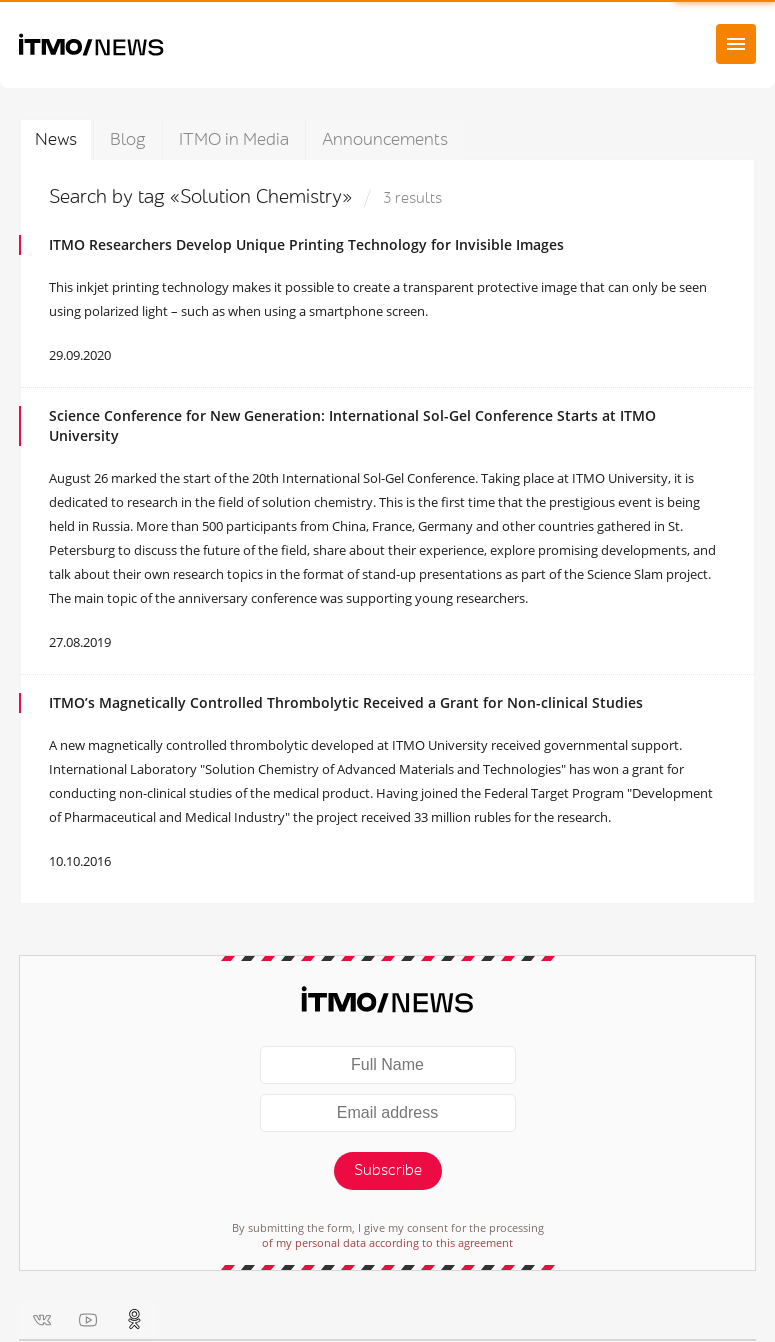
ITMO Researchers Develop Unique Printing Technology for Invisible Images (306, 244)
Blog (128, 139)
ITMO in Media (234, 139)
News (56, 139)
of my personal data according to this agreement (387, 1242)
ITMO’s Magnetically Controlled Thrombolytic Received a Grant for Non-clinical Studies (346, 702)
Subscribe (388, 1170)
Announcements (385, 139)
